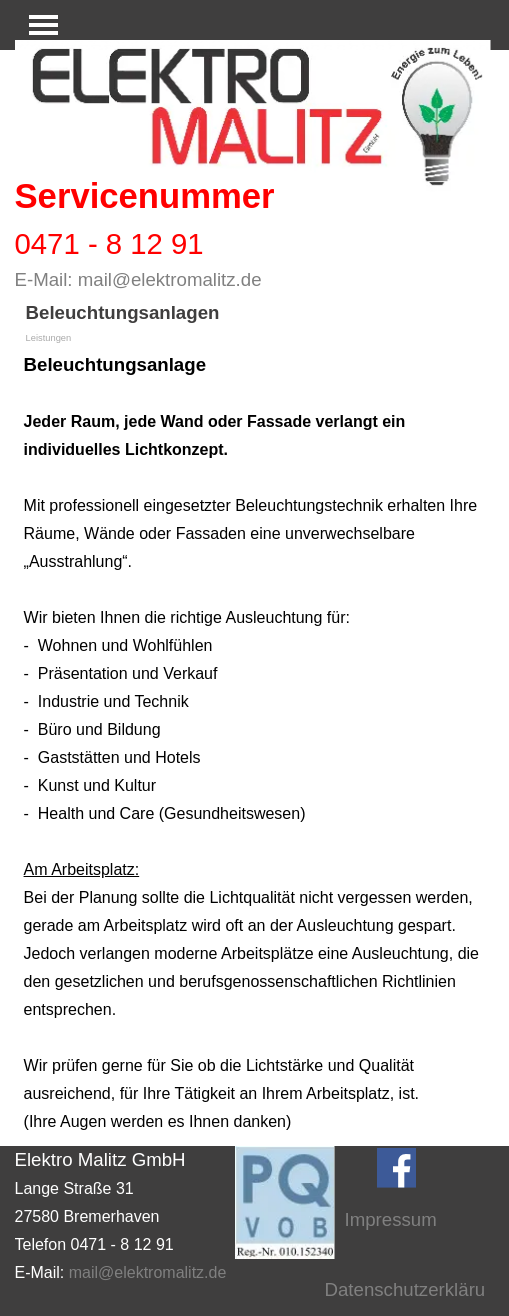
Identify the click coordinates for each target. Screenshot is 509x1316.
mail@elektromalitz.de (170, 279)
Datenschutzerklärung (415, 1289)
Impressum (391, 1219)
